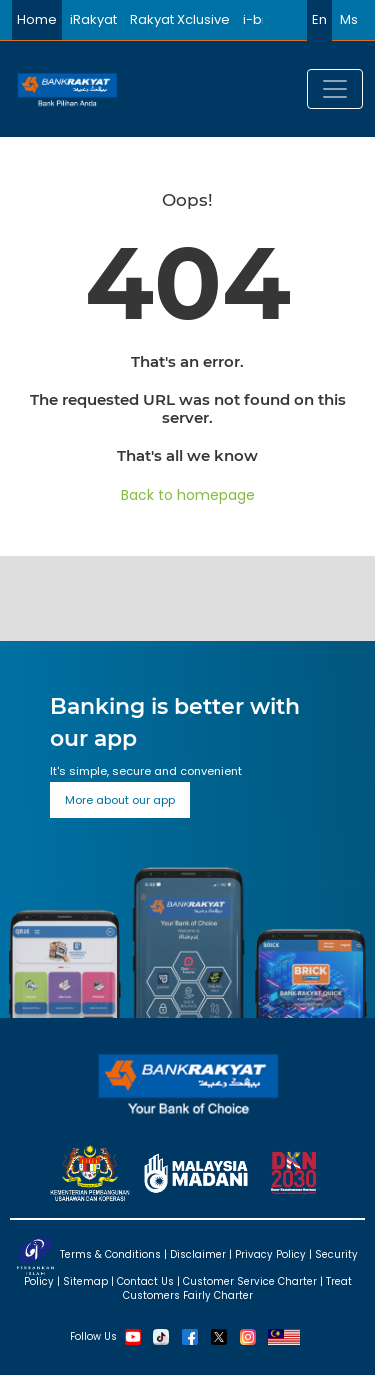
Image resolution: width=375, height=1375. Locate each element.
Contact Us (145, 1281)
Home (37, 19)
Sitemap (85, 1281)
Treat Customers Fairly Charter (237, 1289)
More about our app (120, 800)
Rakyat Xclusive (180, 19)
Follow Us (93, 1335)
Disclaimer (198, 1253)
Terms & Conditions (110, 1253)
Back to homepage (188, 495)
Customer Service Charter (250, 1281)
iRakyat (93, 19)
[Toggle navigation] (335, 89)
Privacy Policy (270, 1253)
